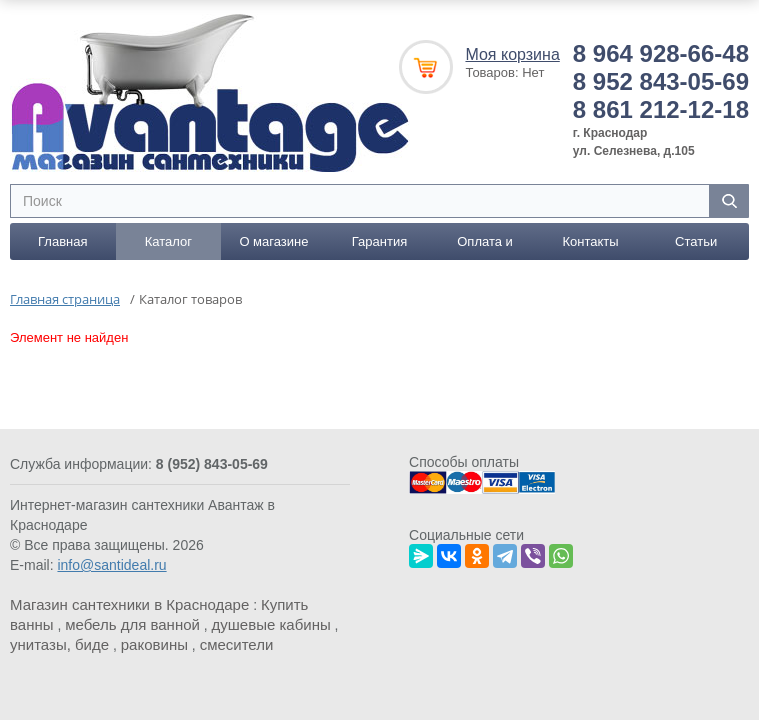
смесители (237, 644)
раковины (154, 644)
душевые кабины (271, 624)
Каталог (168, 241)
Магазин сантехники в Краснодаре (129, 604)
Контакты (591, 241)
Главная (62, 241)
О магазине (273, 241)
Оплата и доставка (485, 247)
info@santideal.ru (111, 565)
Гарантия (379, 241)
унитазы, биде (59, 644)
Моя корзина (512, 54)
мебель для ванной (132, 624)
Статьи (696, 241)
